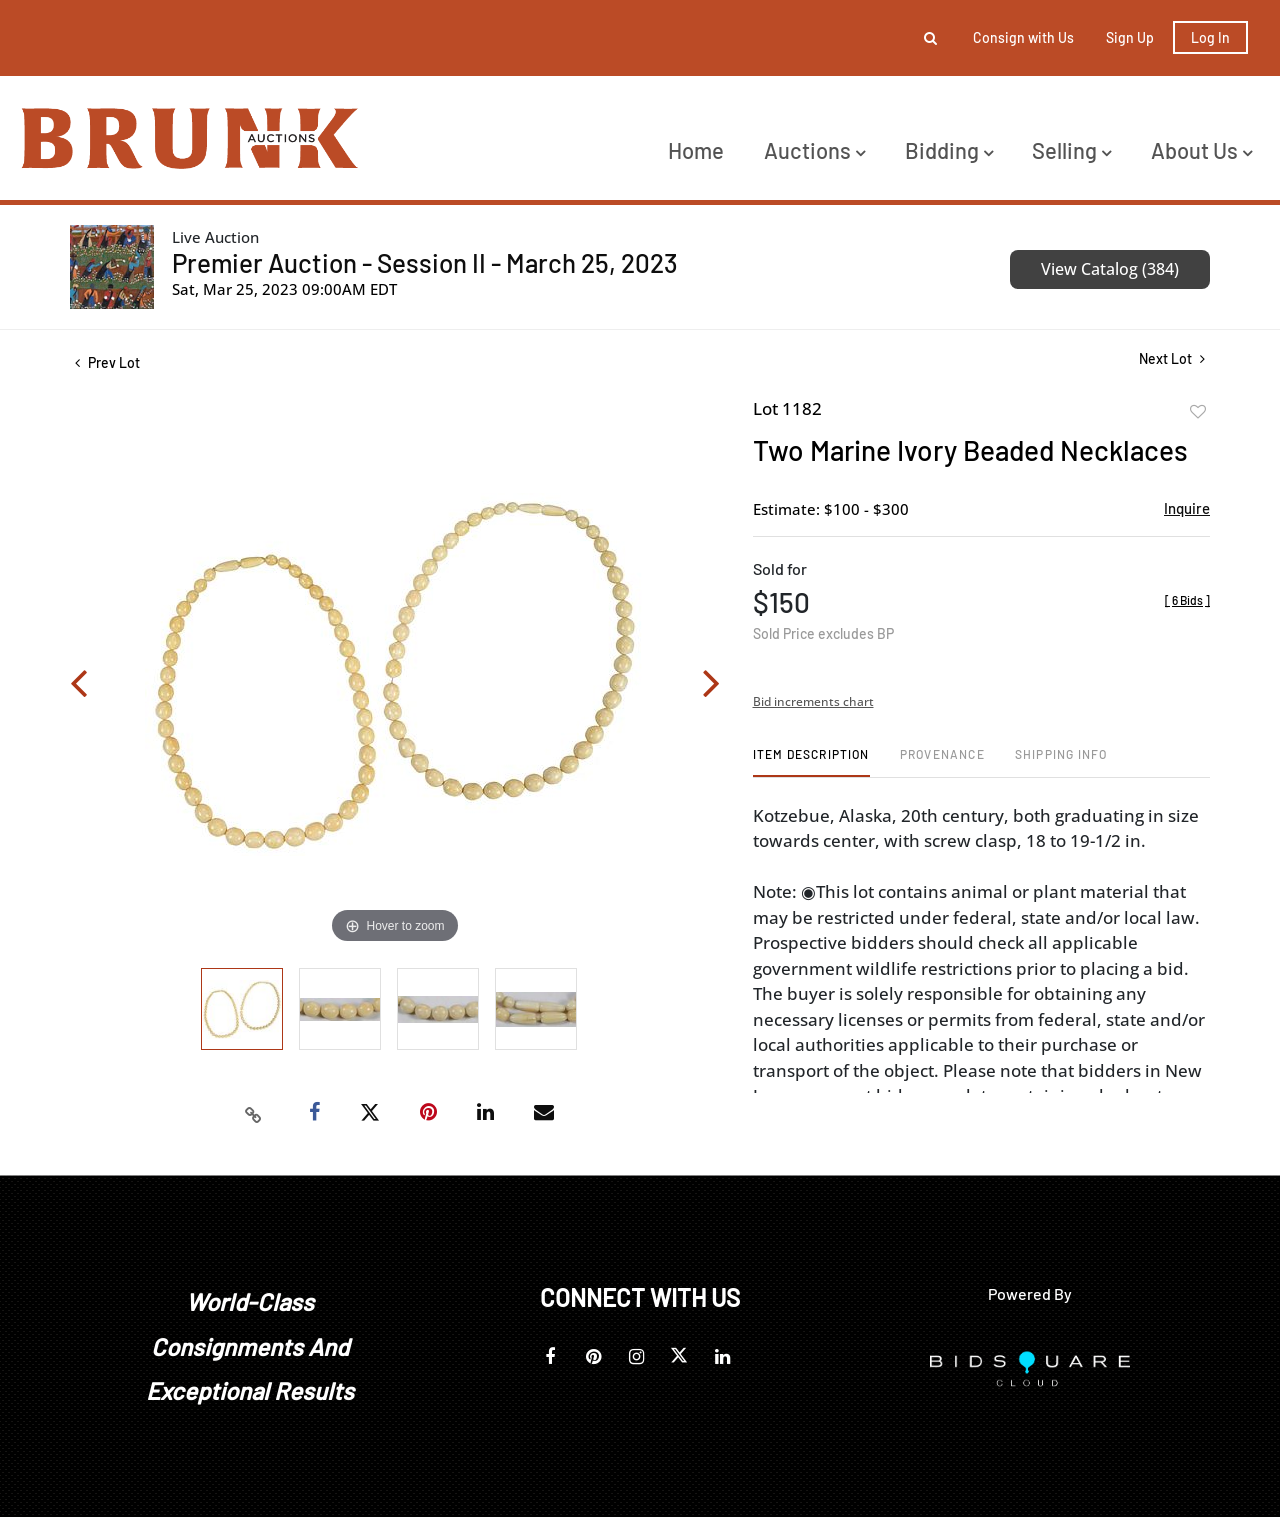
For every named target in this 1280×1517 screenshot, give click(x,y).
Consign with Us (1023, 37)
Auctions (814, 150)
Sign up (1130, 37)
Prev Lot (107, 362)
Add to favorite (1198, 412)
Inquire (1187, 508)
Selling (1071, 150)
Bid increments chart (813, 701)
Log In (1210, 37)
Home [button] (696, 150)
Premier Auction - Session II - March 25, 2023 (425, 262)
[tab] (811, 761)
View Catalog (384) (1110, 269)
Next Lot (1172, 358)
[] (1187, 600)
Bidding (949, 150)
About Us (1201, 150)
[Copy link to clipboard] (254, 1113)
